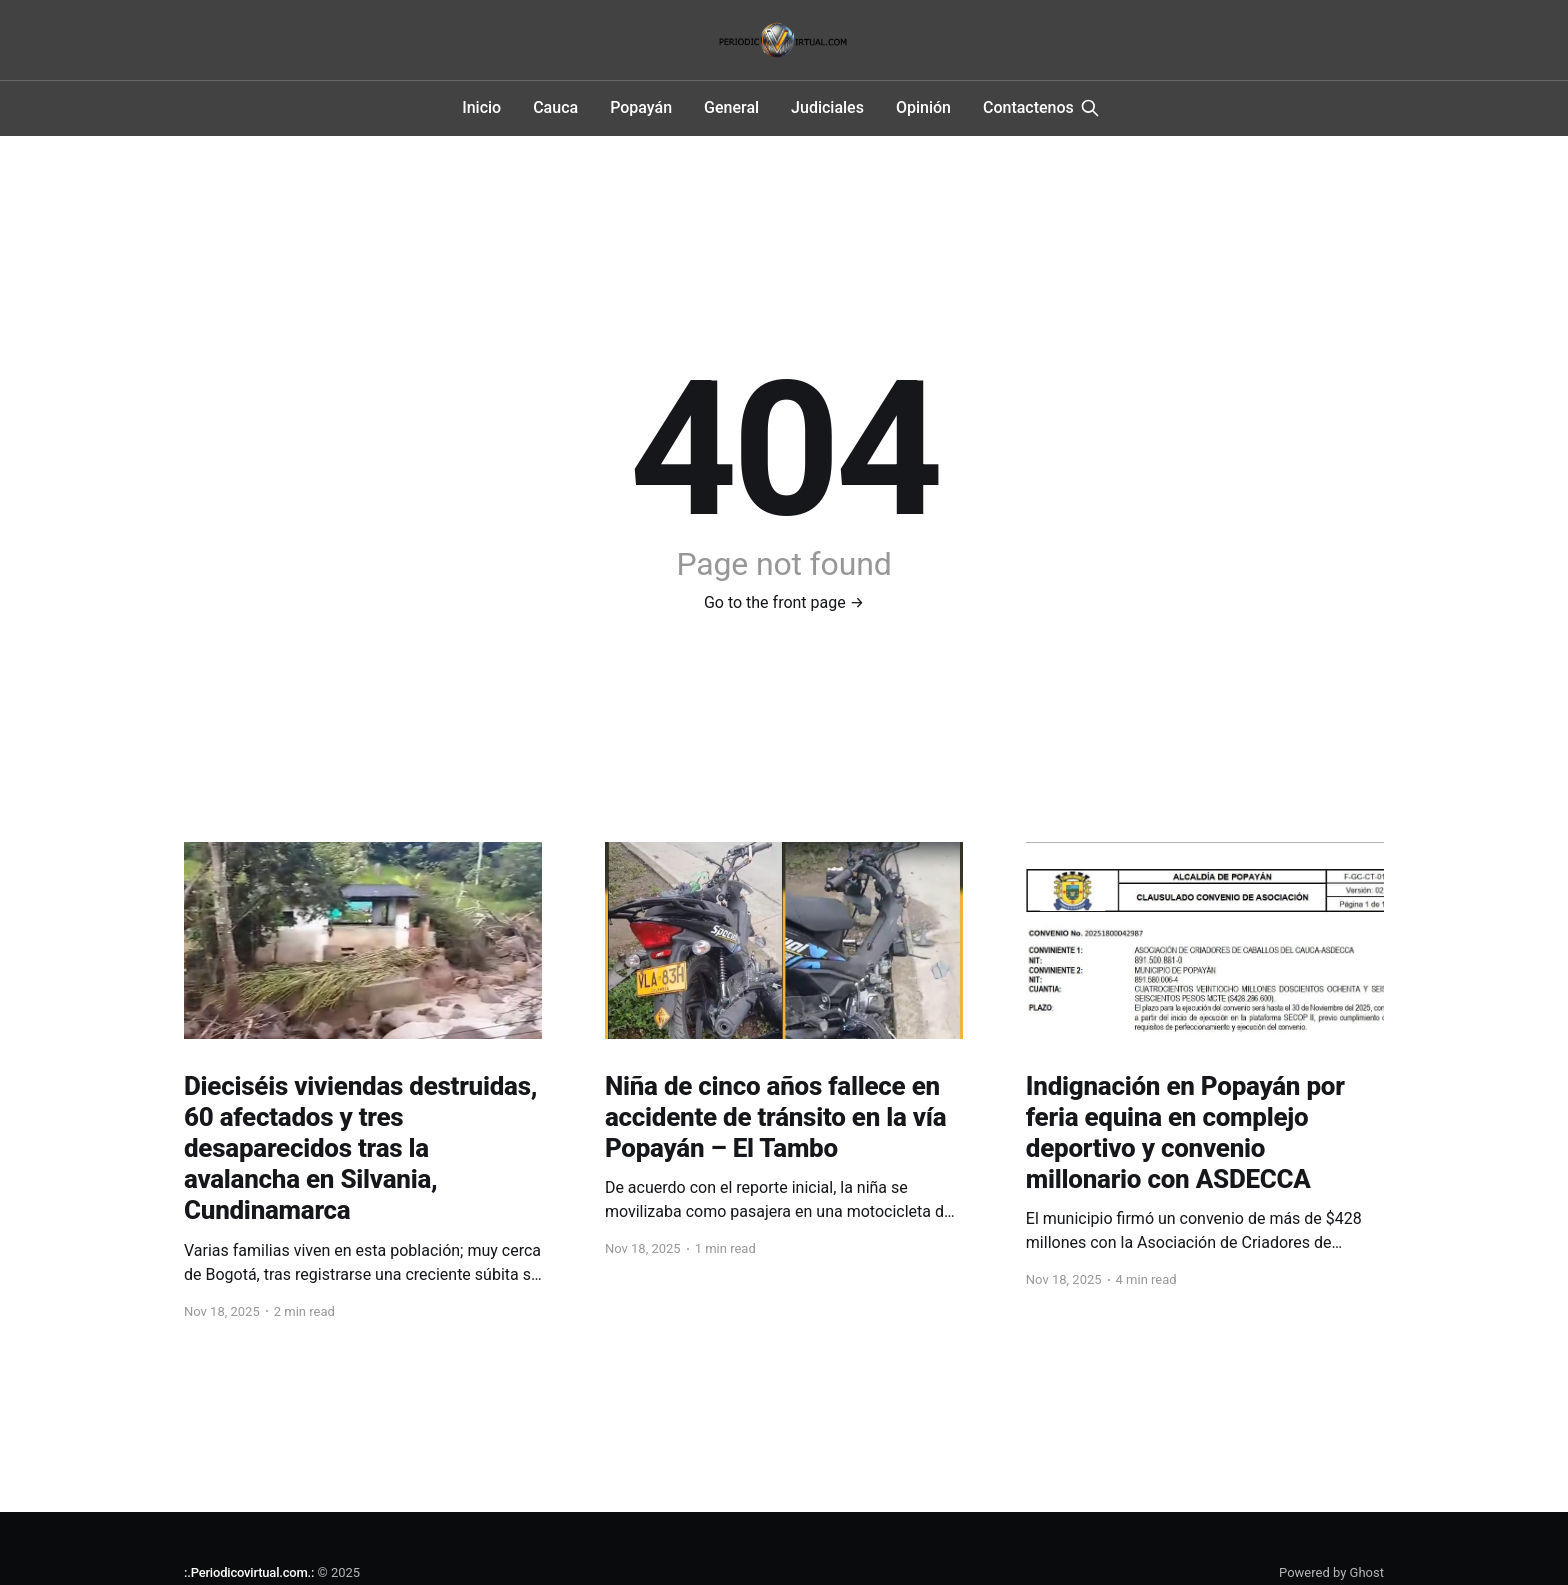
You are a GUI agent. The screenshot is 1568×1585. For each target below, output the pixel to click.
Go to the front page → (784, 602)
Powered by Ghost (1331, 1572)
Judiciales (827, 107)
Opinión (923, 107)
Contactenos (1028, 107)
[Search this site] (1090, 108)
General (731, 107)
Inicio (481, 107)
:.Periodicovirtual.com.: (249, 1572)
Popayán (641, 107)
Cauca (555, 107)
